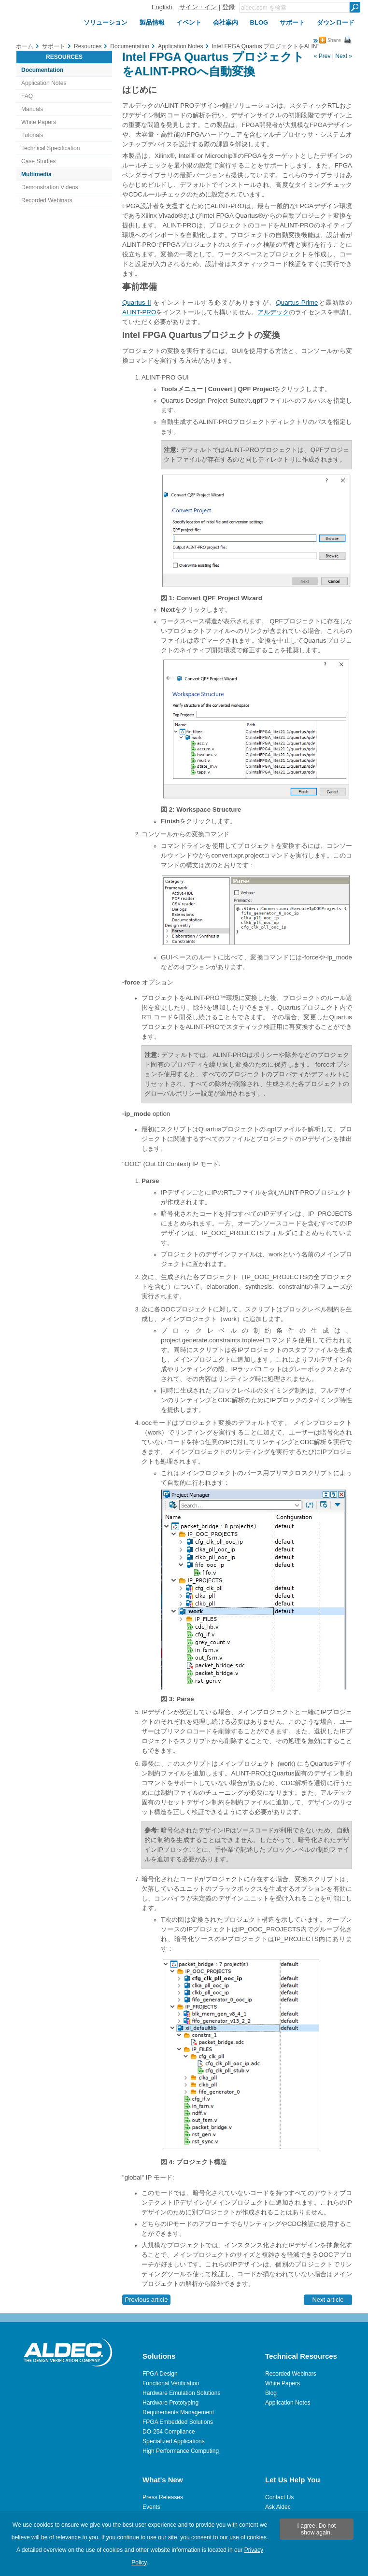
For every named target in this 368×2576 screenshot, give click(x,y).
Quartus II (136, 302)
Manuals (32, 109)
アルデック (273, 312)
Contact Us (279, 2497)
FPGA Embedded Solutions (177, 2422)
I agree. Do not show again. (316, 2529)
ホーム (24, 46)
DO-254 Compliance (168, 2431)
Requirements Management (178, 2412)
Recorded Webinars (46, 200)
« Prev (322, 56)
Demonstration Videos (49, 187)
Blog (271, 2393)
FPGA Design (160, 2373)
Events (151, 2507)
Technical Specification (50, 148)
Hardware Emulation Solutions (181, 2393)
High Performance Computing (180, 2451)
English (162, 7)
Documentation (42, 70)
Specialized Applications (173, 2441)
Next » (343, 56)
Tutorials (32, 135)
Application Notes (43, 83)
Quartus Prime (297, 302)
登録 (228, 7)
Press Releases (162, 2497)
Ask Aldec (278, 2507)
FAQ (27, 96)
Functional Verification (170, 2383)
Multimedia (36, 174)
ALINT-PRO (139, 312)
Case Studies (38, 161)
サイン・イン (198, 7)
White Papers (38, 122)
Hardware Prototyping (170, 2402)
